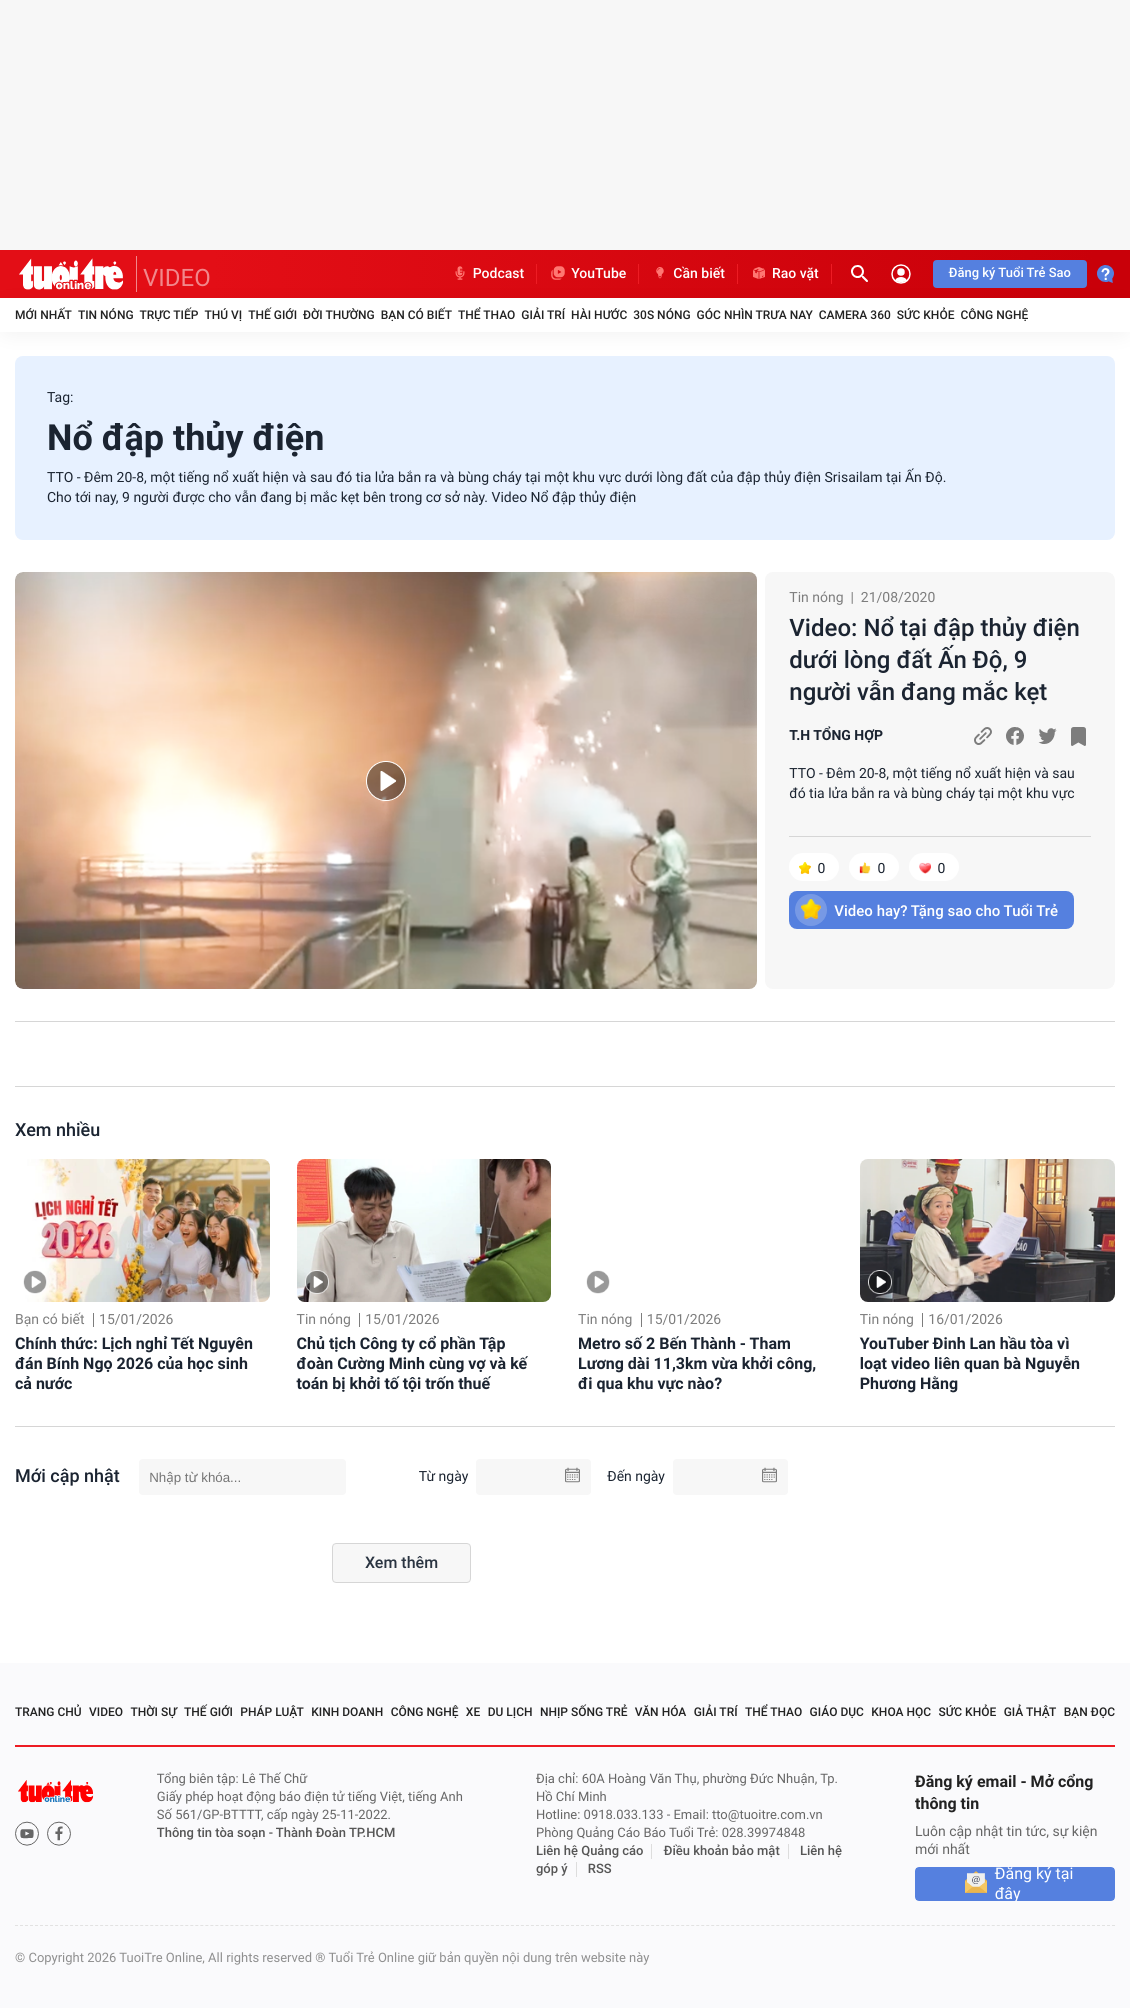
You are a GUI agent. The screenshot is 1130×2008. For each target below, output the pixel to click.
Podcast (488, 274)
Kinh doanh (347, 1712)
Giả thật (1030, 1712)
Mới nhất (43, 315)
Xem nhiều (57, 1130)
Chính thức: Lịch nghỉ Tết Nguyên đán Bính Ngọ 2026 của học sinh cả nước (134, 1363)
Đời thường (339, 315)
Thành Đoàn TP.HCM (335, 1833)
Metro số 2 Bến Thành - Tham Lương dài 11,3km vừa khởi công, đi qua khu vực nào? (697, 1363)
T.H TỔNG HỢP (836, 736)
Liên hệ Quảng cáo (590, 1851)
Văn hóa (661, 1712)
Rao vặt (784, 274)
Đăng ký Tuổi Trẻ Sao (1010, 273)
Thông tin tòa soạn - (216, 1833)
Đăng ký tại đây (1034, 1884)
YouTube (587, 274)
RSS (600, 1869)
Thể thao (486, 315)
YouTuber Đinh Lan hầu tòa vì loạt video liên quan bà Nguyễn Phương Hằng (970, 1363)
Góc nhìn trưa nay (755, 315)
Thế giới (272, 315)
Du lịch (510, 1712)
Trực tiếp (169, 315)
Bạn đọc (1089, 1712)
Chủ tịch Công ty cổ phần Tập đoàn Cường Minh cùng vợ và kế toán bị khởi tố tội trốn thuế (412, 1363)
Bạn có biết (416, 315)
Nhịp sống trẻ (584, 1712)
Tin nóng (106, 315)
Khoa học (901, 1712)
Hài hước (599, 315)
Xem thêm (401, 1562)
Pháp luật (272, 1712)
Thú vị (223, 315)
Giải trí (543, 315)
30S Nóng (661, 315)
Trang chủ (48, 1712)
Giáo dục (837, 1712)
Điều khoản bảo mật (722, 1851)
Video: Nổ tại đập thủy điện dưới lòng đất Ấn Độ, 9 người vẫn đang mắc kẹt (934, 660)
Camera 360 (855, 315)
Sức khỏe (926, 315)
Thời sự (153, 1712)
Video (106, 1712)
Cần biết (688, 274)
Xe (473, 1712)
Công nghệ (994, 315)
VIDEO (177, 278)
